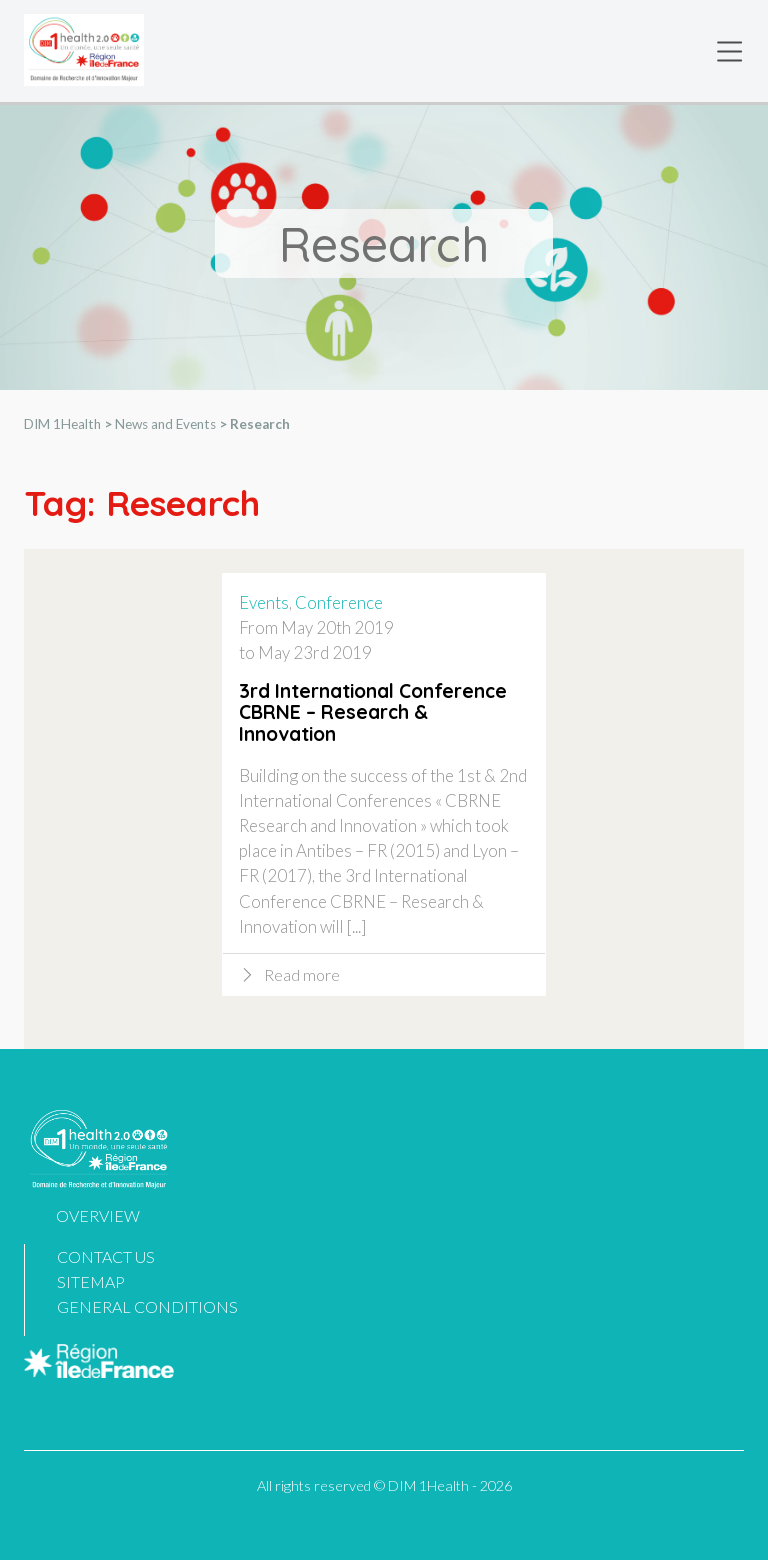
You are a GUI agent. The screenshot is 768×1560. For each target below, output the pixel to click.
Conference (339, 603)
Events (264, 603)
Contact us (106, 1256)
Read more (302, 975)
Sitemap (91, 1281)
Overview (98, 1215)
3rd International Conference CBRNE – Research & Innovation (373, 714)
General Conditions (147, 1306)
